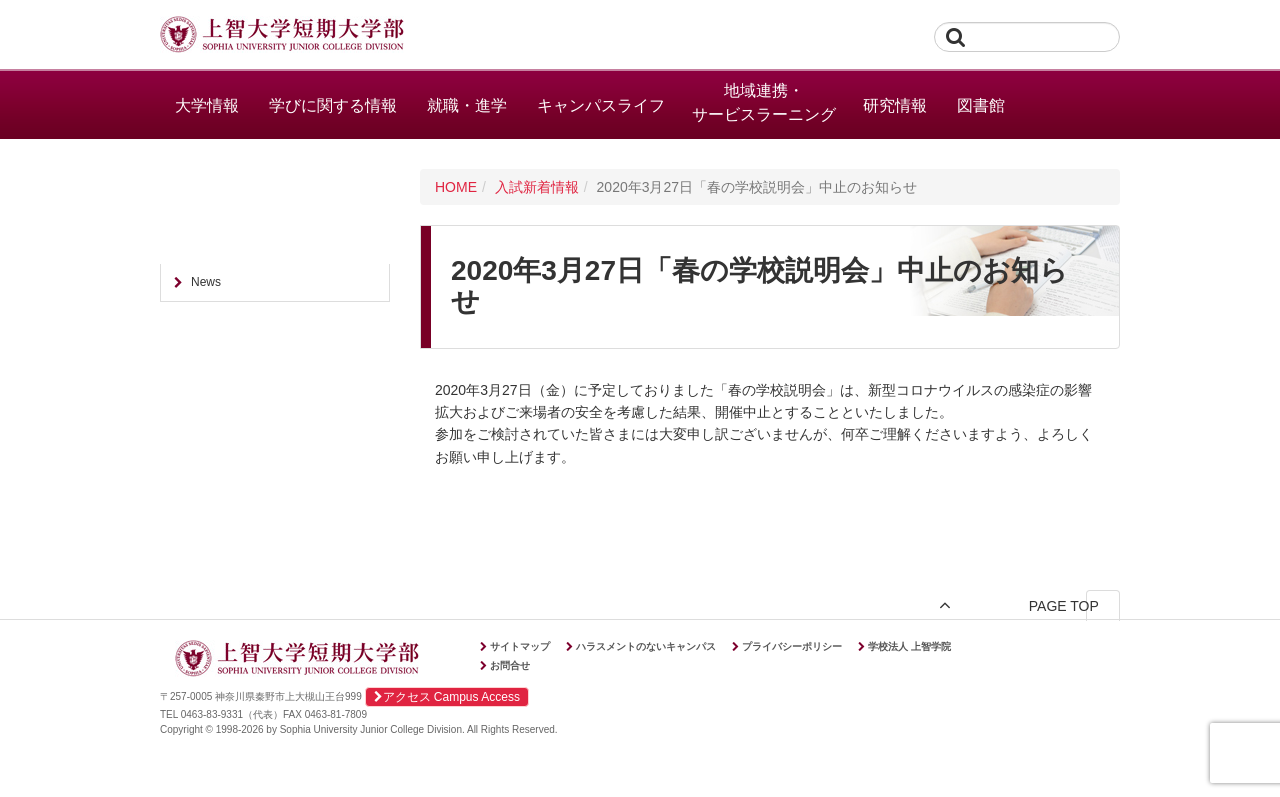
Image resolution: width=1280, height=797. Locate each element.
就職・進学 (467, 105)
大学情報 (207, 105)
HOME (456, 187)
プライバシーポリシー (792, 646)
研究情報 (895, 105)
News (206, 282)
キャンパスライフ (601, 105)
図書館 (981, 105)
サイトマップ (520, 646)
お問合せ (510, 665)
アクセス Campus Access (447, 697)
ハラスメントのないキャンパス (646, 646)
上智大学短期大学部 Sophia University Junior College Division (282, 36)
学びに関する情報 (333, 105)
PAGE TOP (1058, 605)
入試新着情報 (537, 187)
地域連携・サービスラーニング (764, 102)
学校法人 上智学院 (909, 646)
